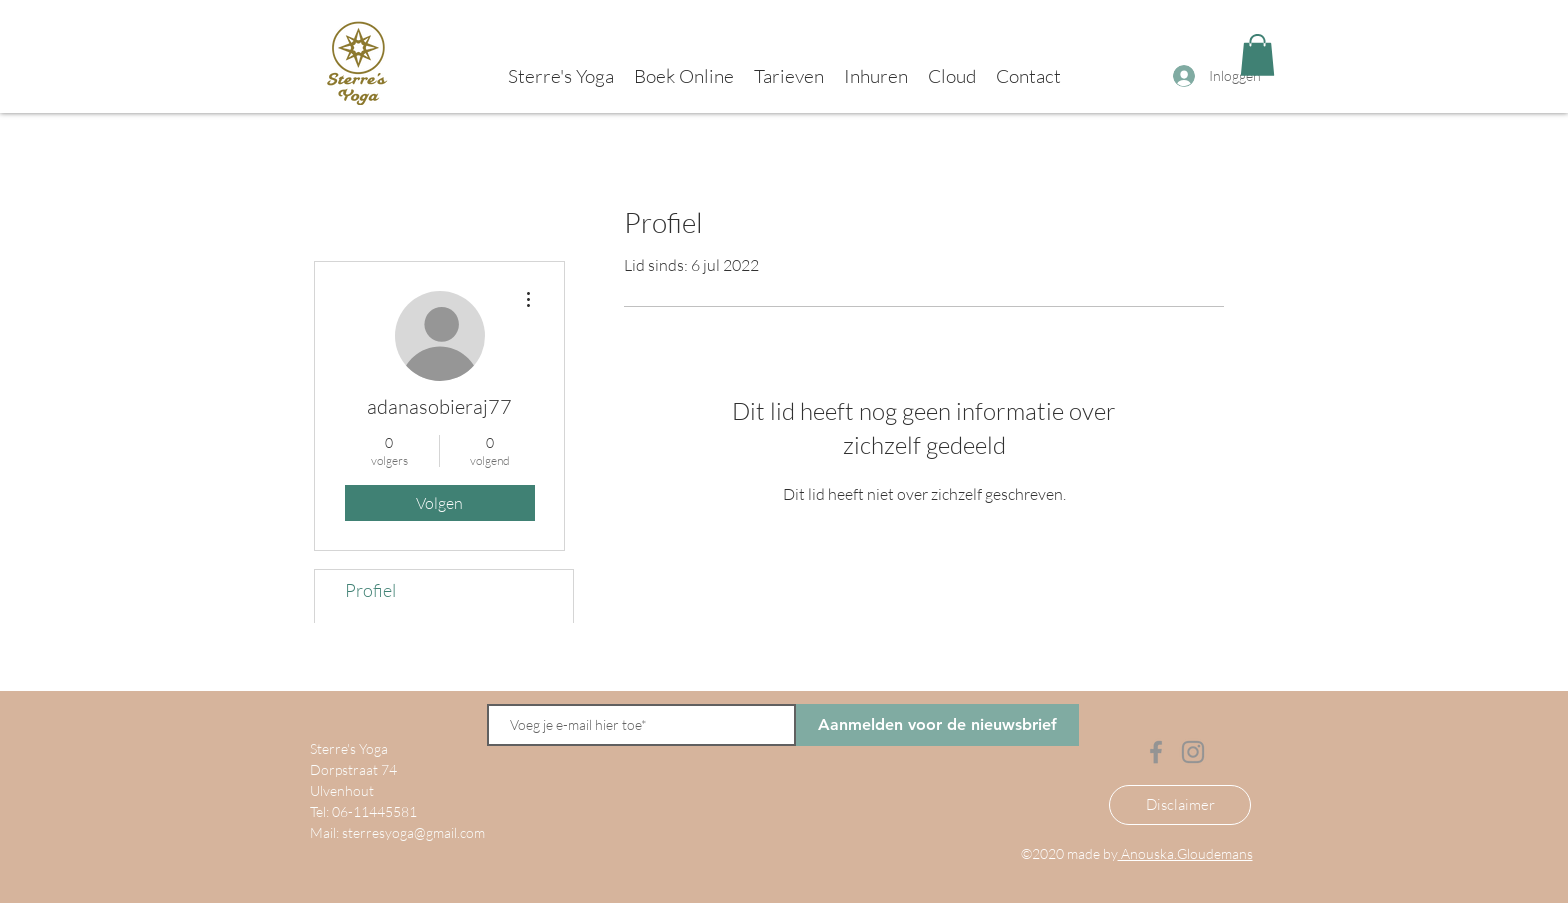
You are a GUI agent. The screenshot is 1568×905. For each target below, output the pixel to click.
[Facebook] (1156, 752)
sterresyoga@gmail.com (413, 832)
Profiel (370, 590)
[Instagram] (1193, 752)
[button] (1257, 55)
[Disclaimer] (1180, 805)
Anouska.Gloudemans (1185, 853)
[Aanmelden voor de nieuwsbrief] (937, 725)
